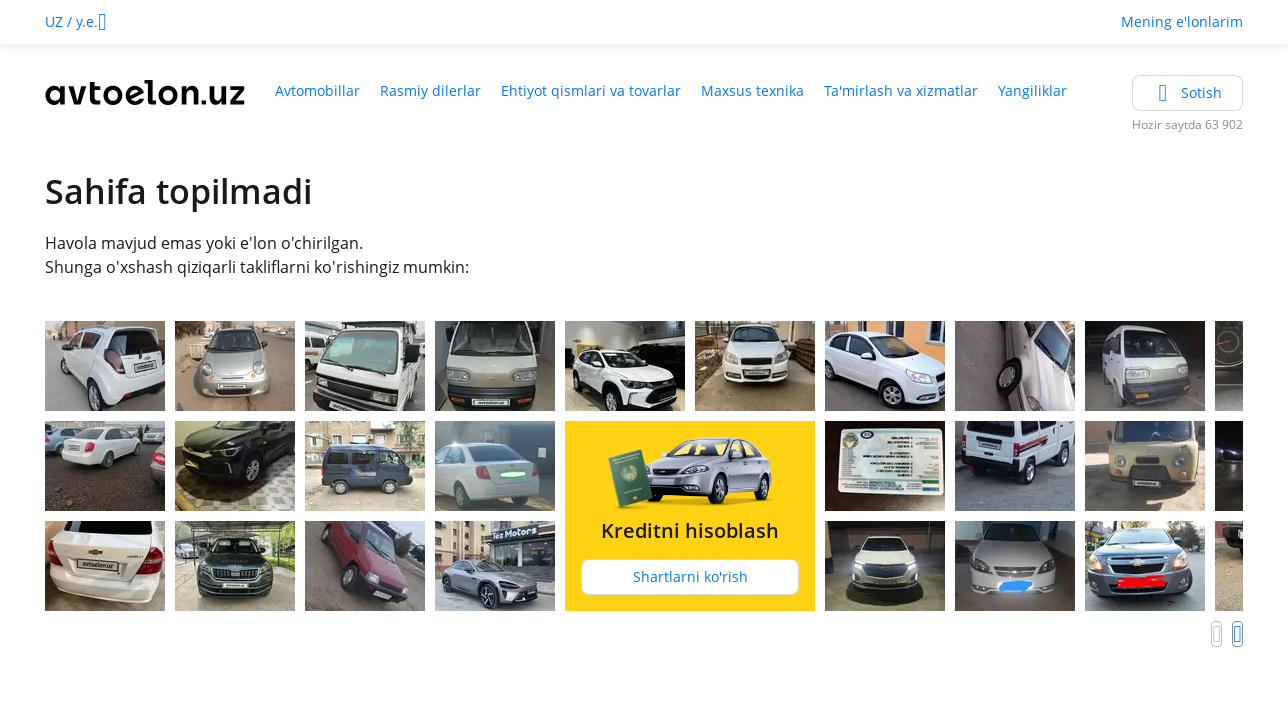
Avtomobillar (317, 90)
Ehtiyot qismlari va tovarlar (591, 90)
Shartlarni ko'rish (690, 576)
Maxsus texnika (752, 90)
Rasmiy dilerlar (430, 90)
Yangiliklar (1032, 90)
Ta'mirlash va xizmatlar (901, 90)
